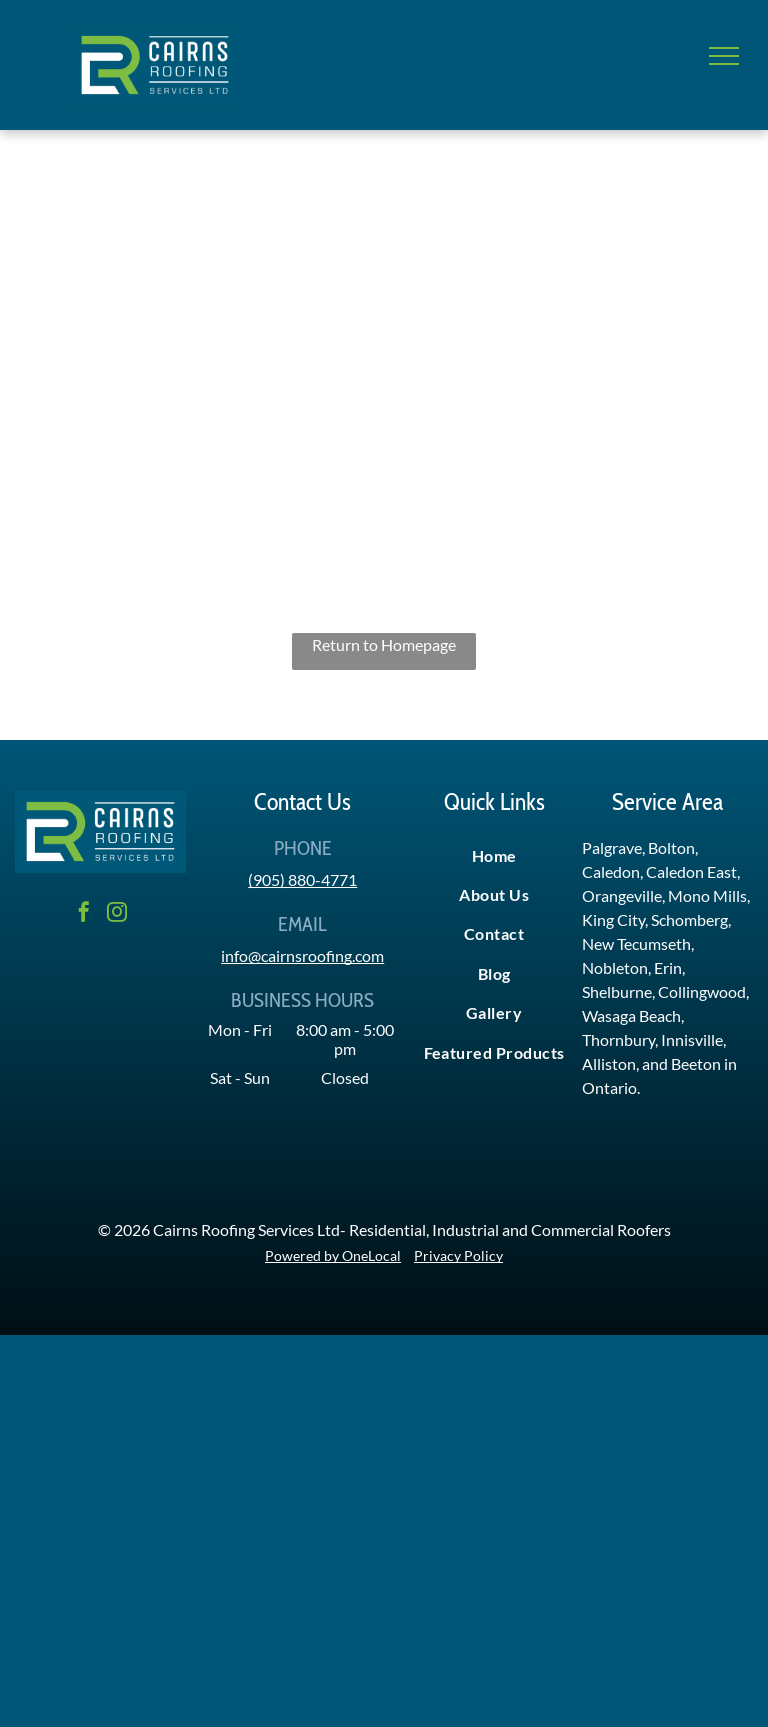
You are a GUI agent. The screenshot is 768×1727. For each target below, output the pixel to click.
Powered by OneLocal (333, 1255)
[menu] (724, 56)
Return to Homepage (384, 644)
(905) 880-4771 (302, 879)
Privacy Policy (458, 1255)
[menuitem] (494, 855)
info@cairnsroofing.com (302, 955)
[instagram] (117, 914)
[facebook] (84, 914)
